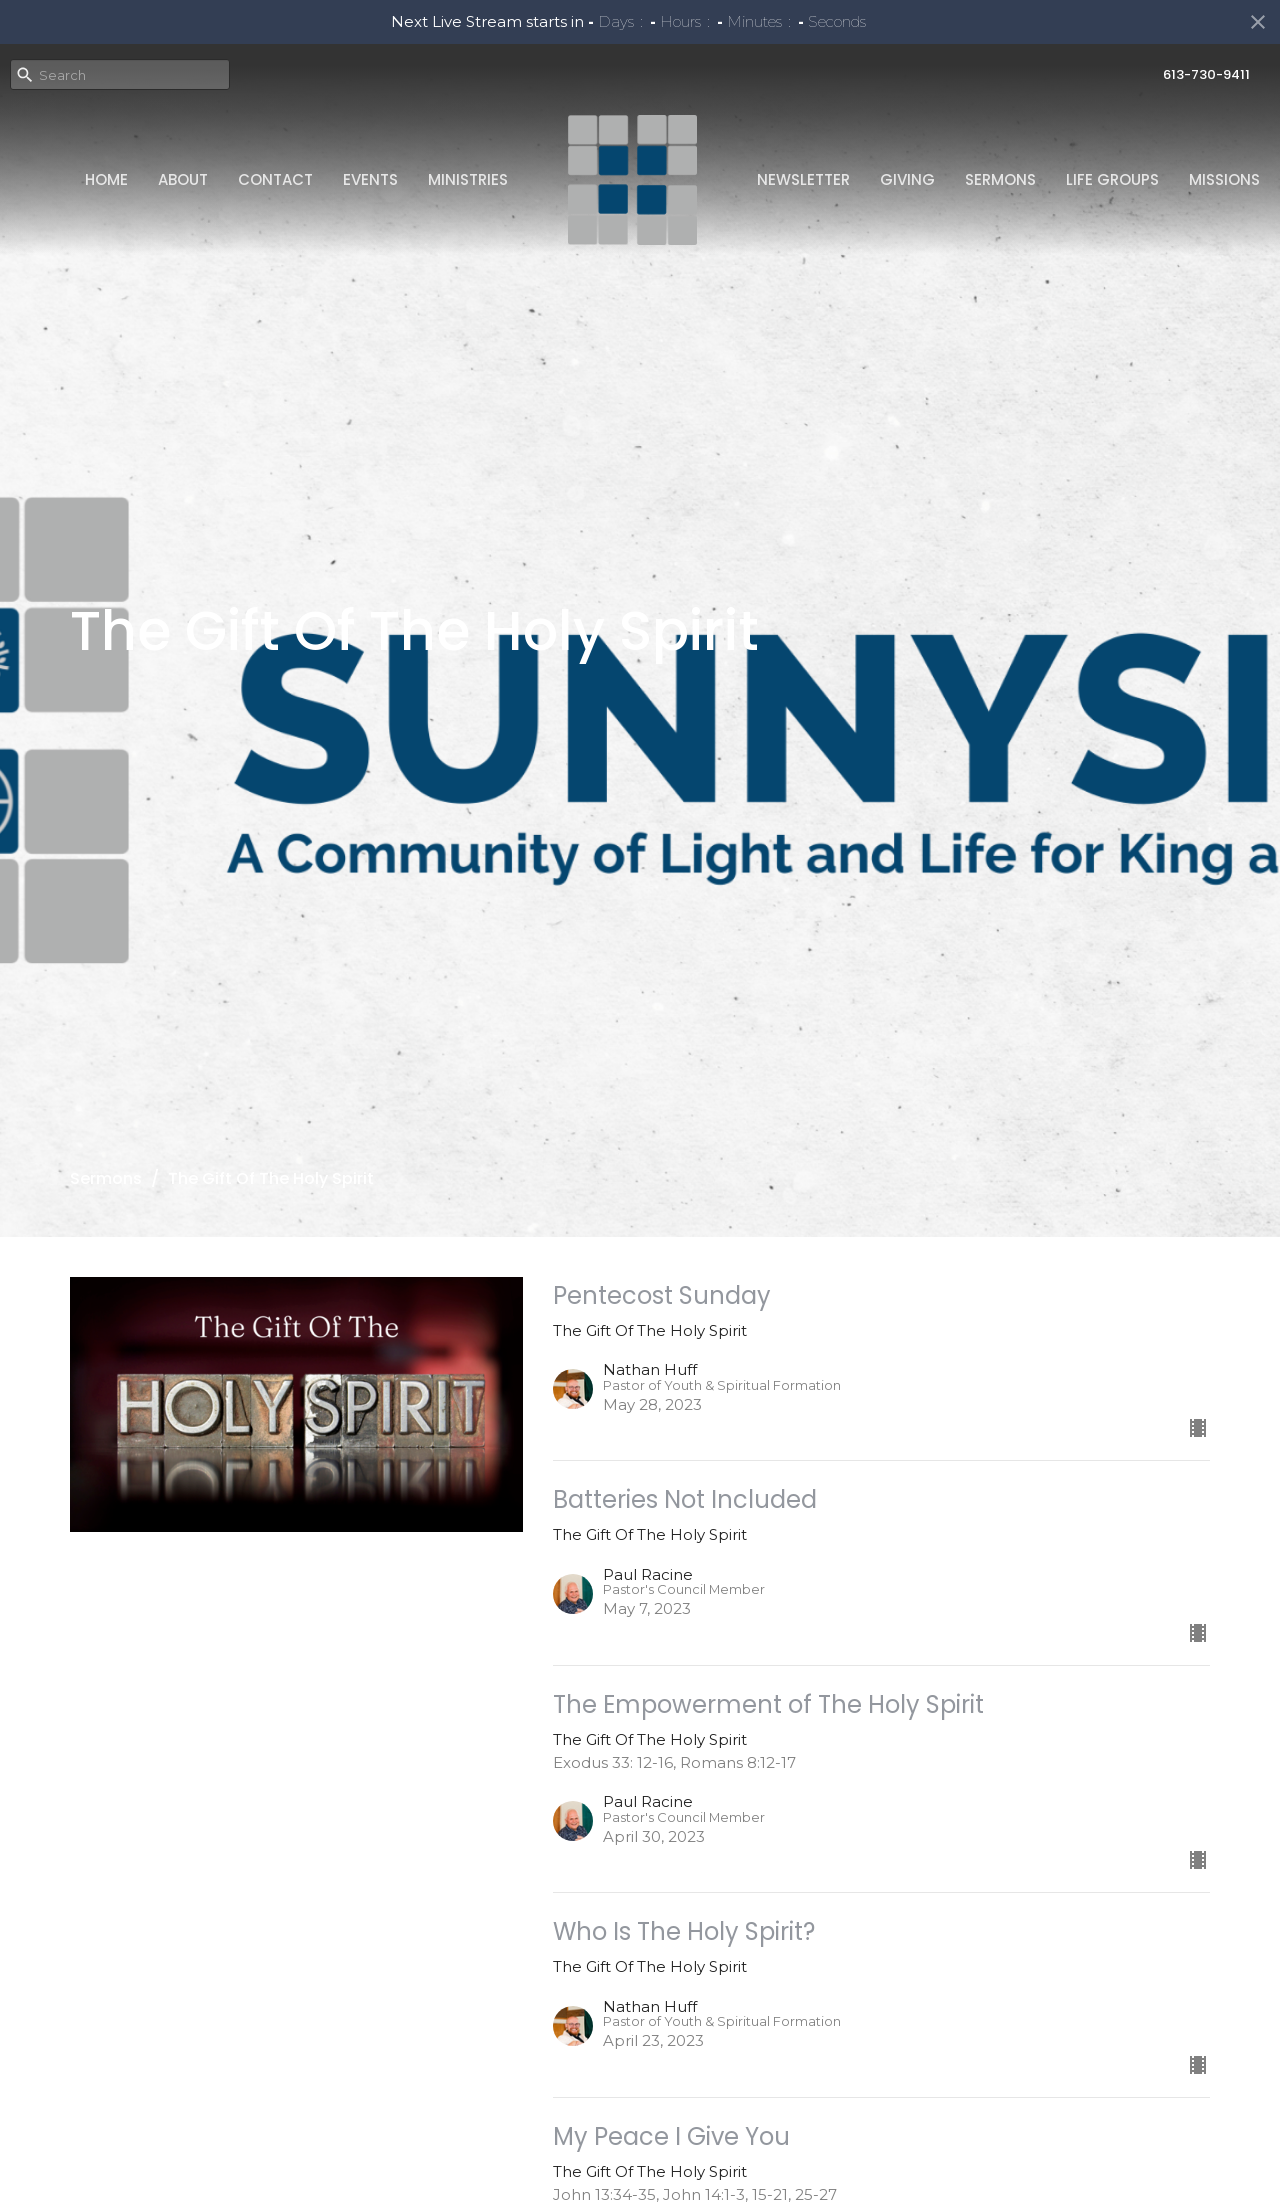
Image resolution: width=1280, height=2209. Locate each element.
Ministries (468, 179)
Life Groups (1112, 179)
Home (106, 179)
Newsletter (803, 179)
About (183, 179)
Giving (907, 179)
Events (370, 179)
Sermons (1000, 179)
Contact (275, 179)
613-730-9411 (1206, 74)
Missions (1224, 179)
